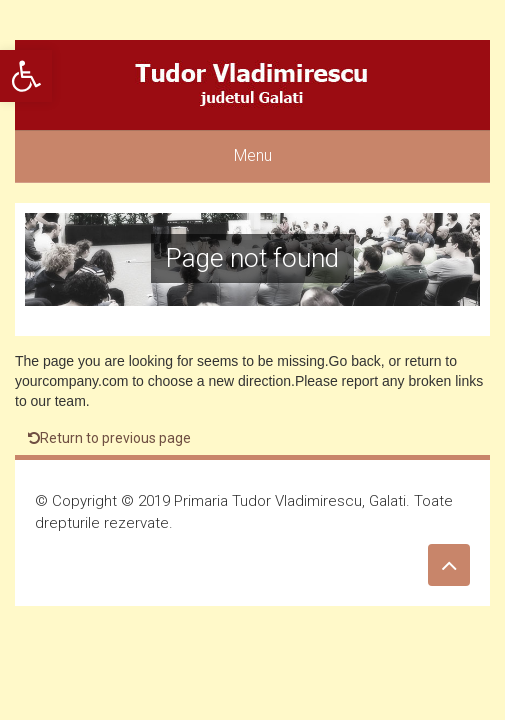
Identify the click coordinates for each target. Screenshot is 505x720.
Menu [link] (253, 155)
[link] (26, 76)
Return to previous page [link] (109, 438)
